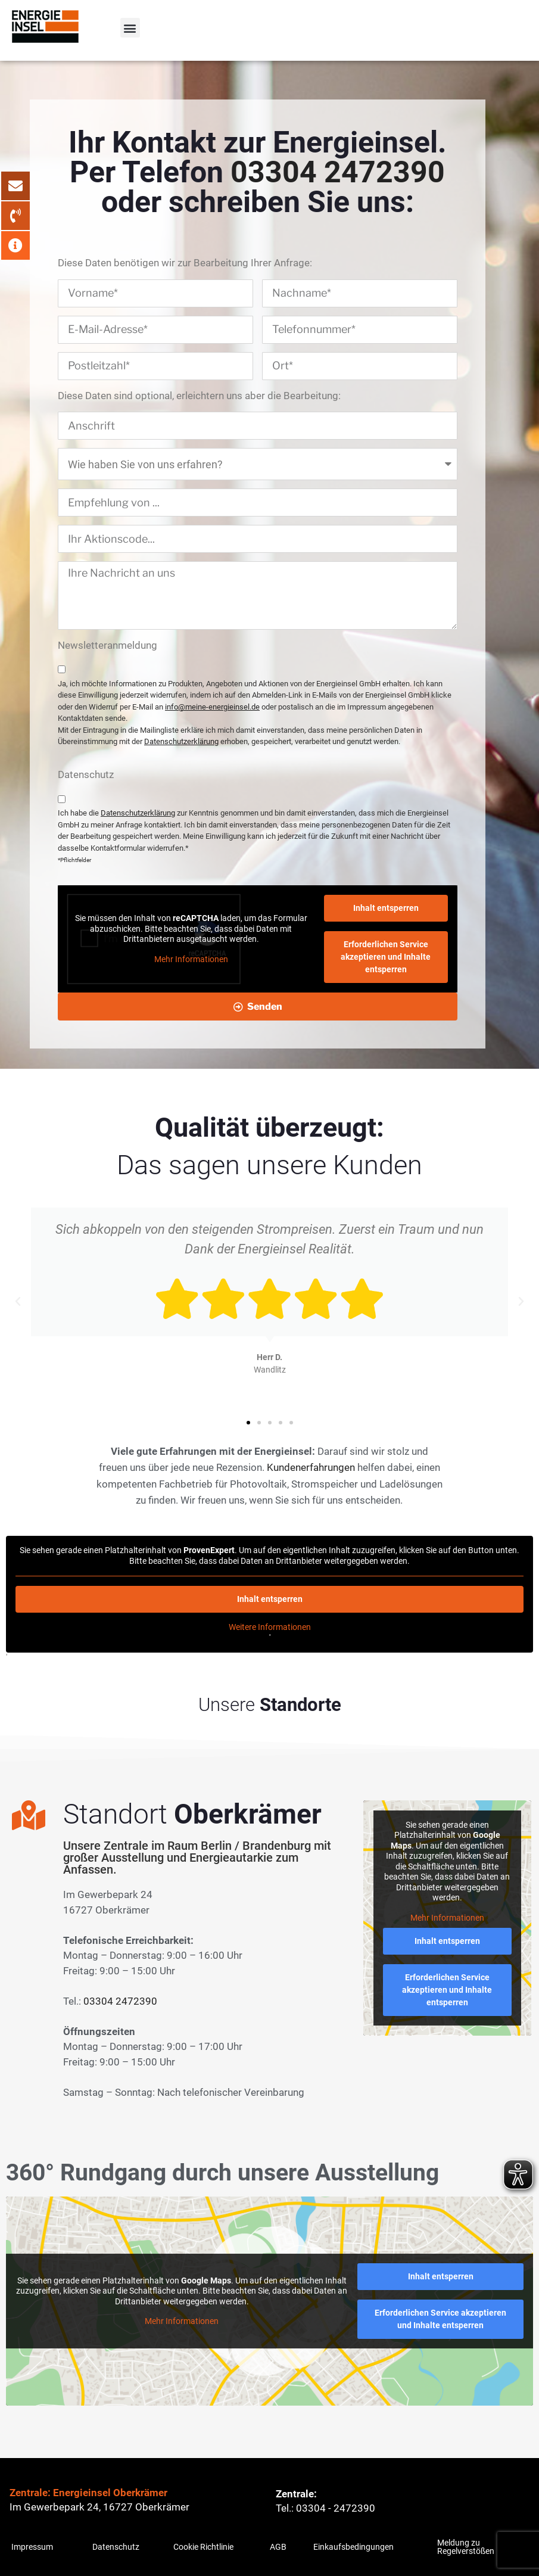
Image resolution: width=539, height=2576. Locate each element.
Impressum (32, 2547)
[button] (130, 28)
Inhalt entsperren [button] (386, 908)
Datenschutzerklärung (181, 741)
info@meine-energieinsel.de (212, 706)
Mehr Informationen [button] (191, 959)
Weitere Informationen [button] (270, 1627)
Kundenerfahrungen (311, 1467)
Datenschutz (115, 2547)
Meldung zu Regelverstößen (465, 2547)
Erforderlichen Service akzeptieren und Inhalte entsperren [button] (386, 956)
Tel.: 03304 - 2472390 (325, 2508)
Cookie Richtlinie (203, 2547)
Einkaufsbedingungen (353, 2547)
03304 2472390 (337, 172)
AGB (278, 2547)
